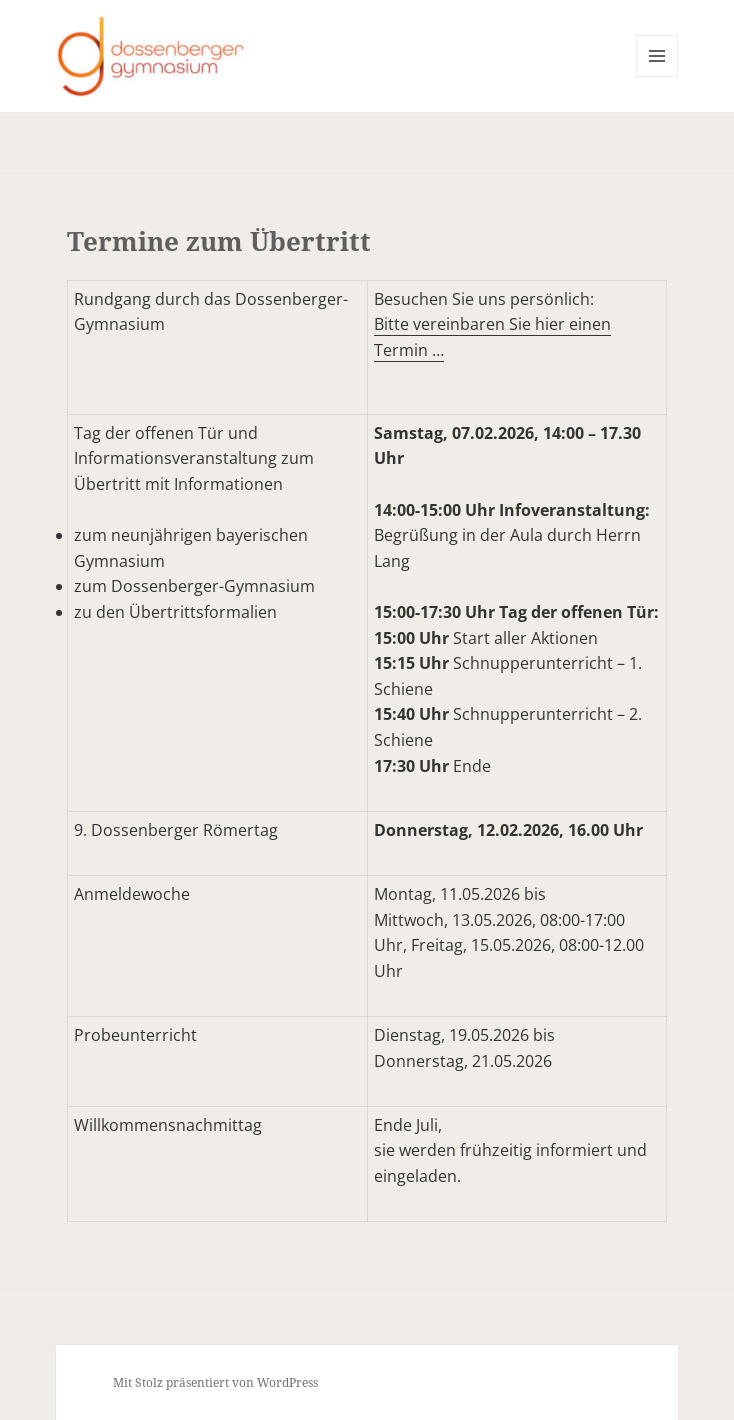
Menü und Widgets (657, 76)
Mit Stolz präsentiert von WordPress (215, 1382)
